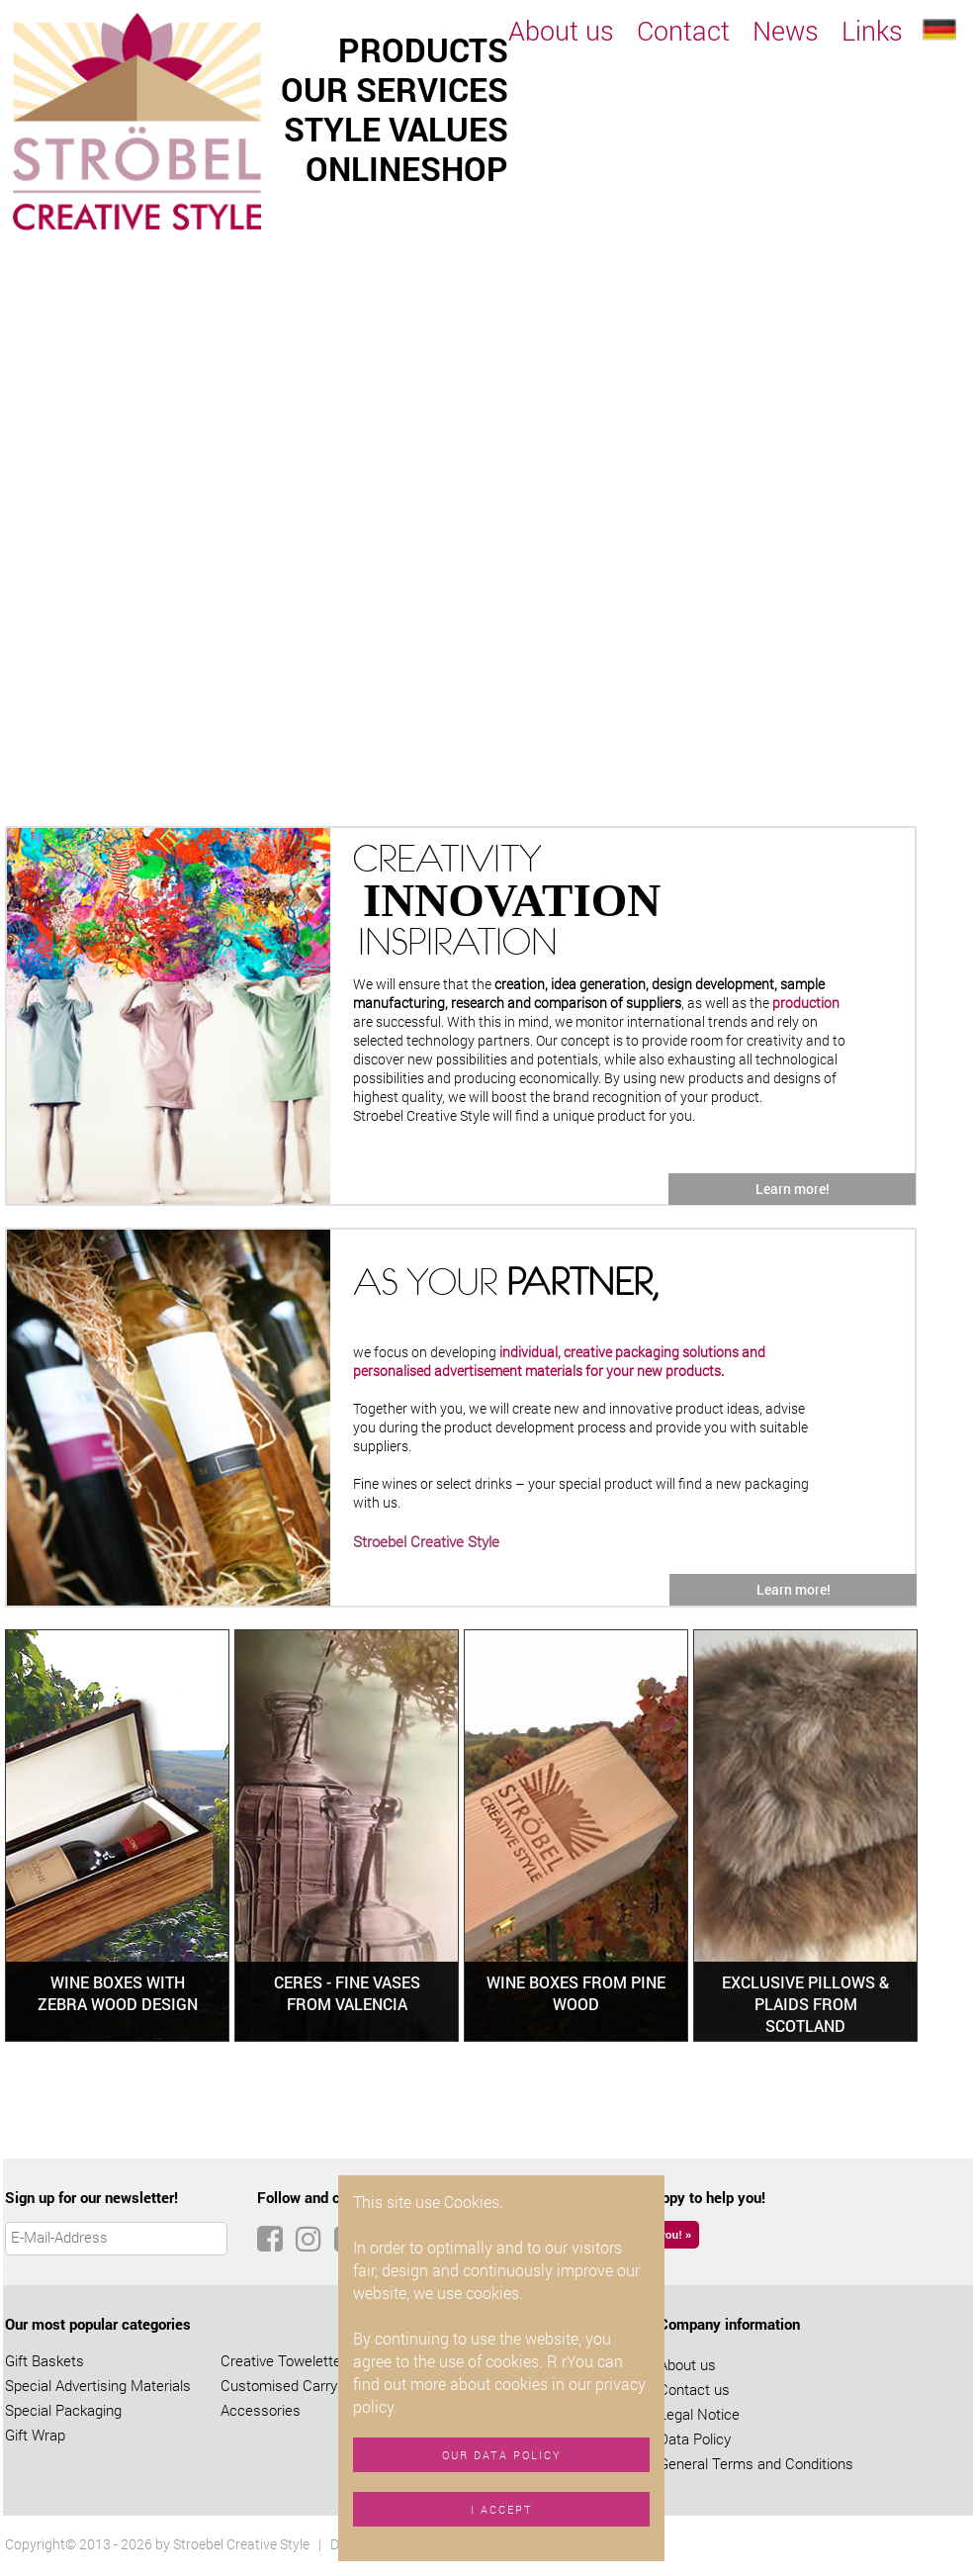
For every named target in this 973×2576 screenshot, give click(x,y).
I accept (502, 2509)
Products (423, 49)
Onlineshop (407, 168)
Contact (683, 30)
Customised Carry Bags (297, 2385)
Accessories (261, 2410)
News (785, 30)
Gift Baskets (44, 2360)
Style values (396, 128)
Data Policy (695, 2438)
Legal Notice (699, 2414)
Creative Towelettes (285, 2360)
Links (872, 30)
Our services (394, 89)
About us (561, 30)
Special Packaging (63, 2410)
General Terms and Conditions (756, 2463)
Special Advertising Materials (98, 2385)
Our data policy (502, 2454)
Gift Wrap (35, 2434)
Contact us (694, 2389)
